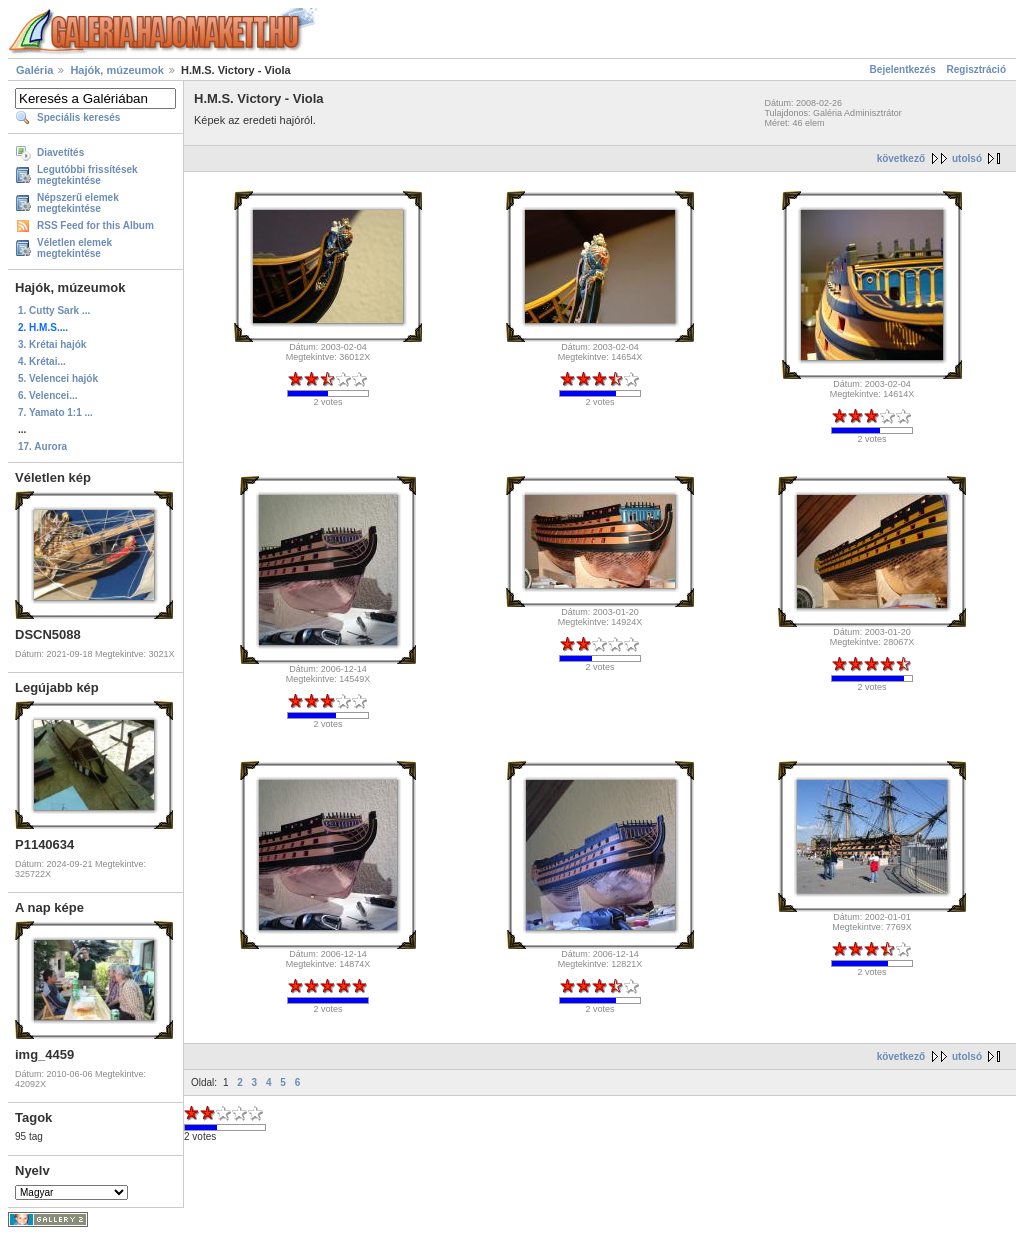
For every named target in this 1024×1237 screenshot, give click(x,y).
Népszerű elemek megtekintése (78, 203)
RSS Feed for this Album (95, 225)
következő (901, 158)
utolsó (967, 158)
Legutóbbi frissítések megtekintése (87, 175)
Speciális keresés (78, 117)
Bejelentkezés (903, 69)
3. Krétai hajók (52, 344)
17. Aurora (42, 446)
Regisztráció (976, 69)
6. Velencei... (47, 395)
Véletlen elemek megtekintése (74, 248)
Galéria (34, 70)
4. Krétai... (42, 361)
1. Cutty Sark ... (54, 310)
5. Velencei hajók (58, 378)
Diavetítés (60, 152)
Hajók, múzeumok (117, 70)
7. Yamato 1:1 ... (55, 412)
